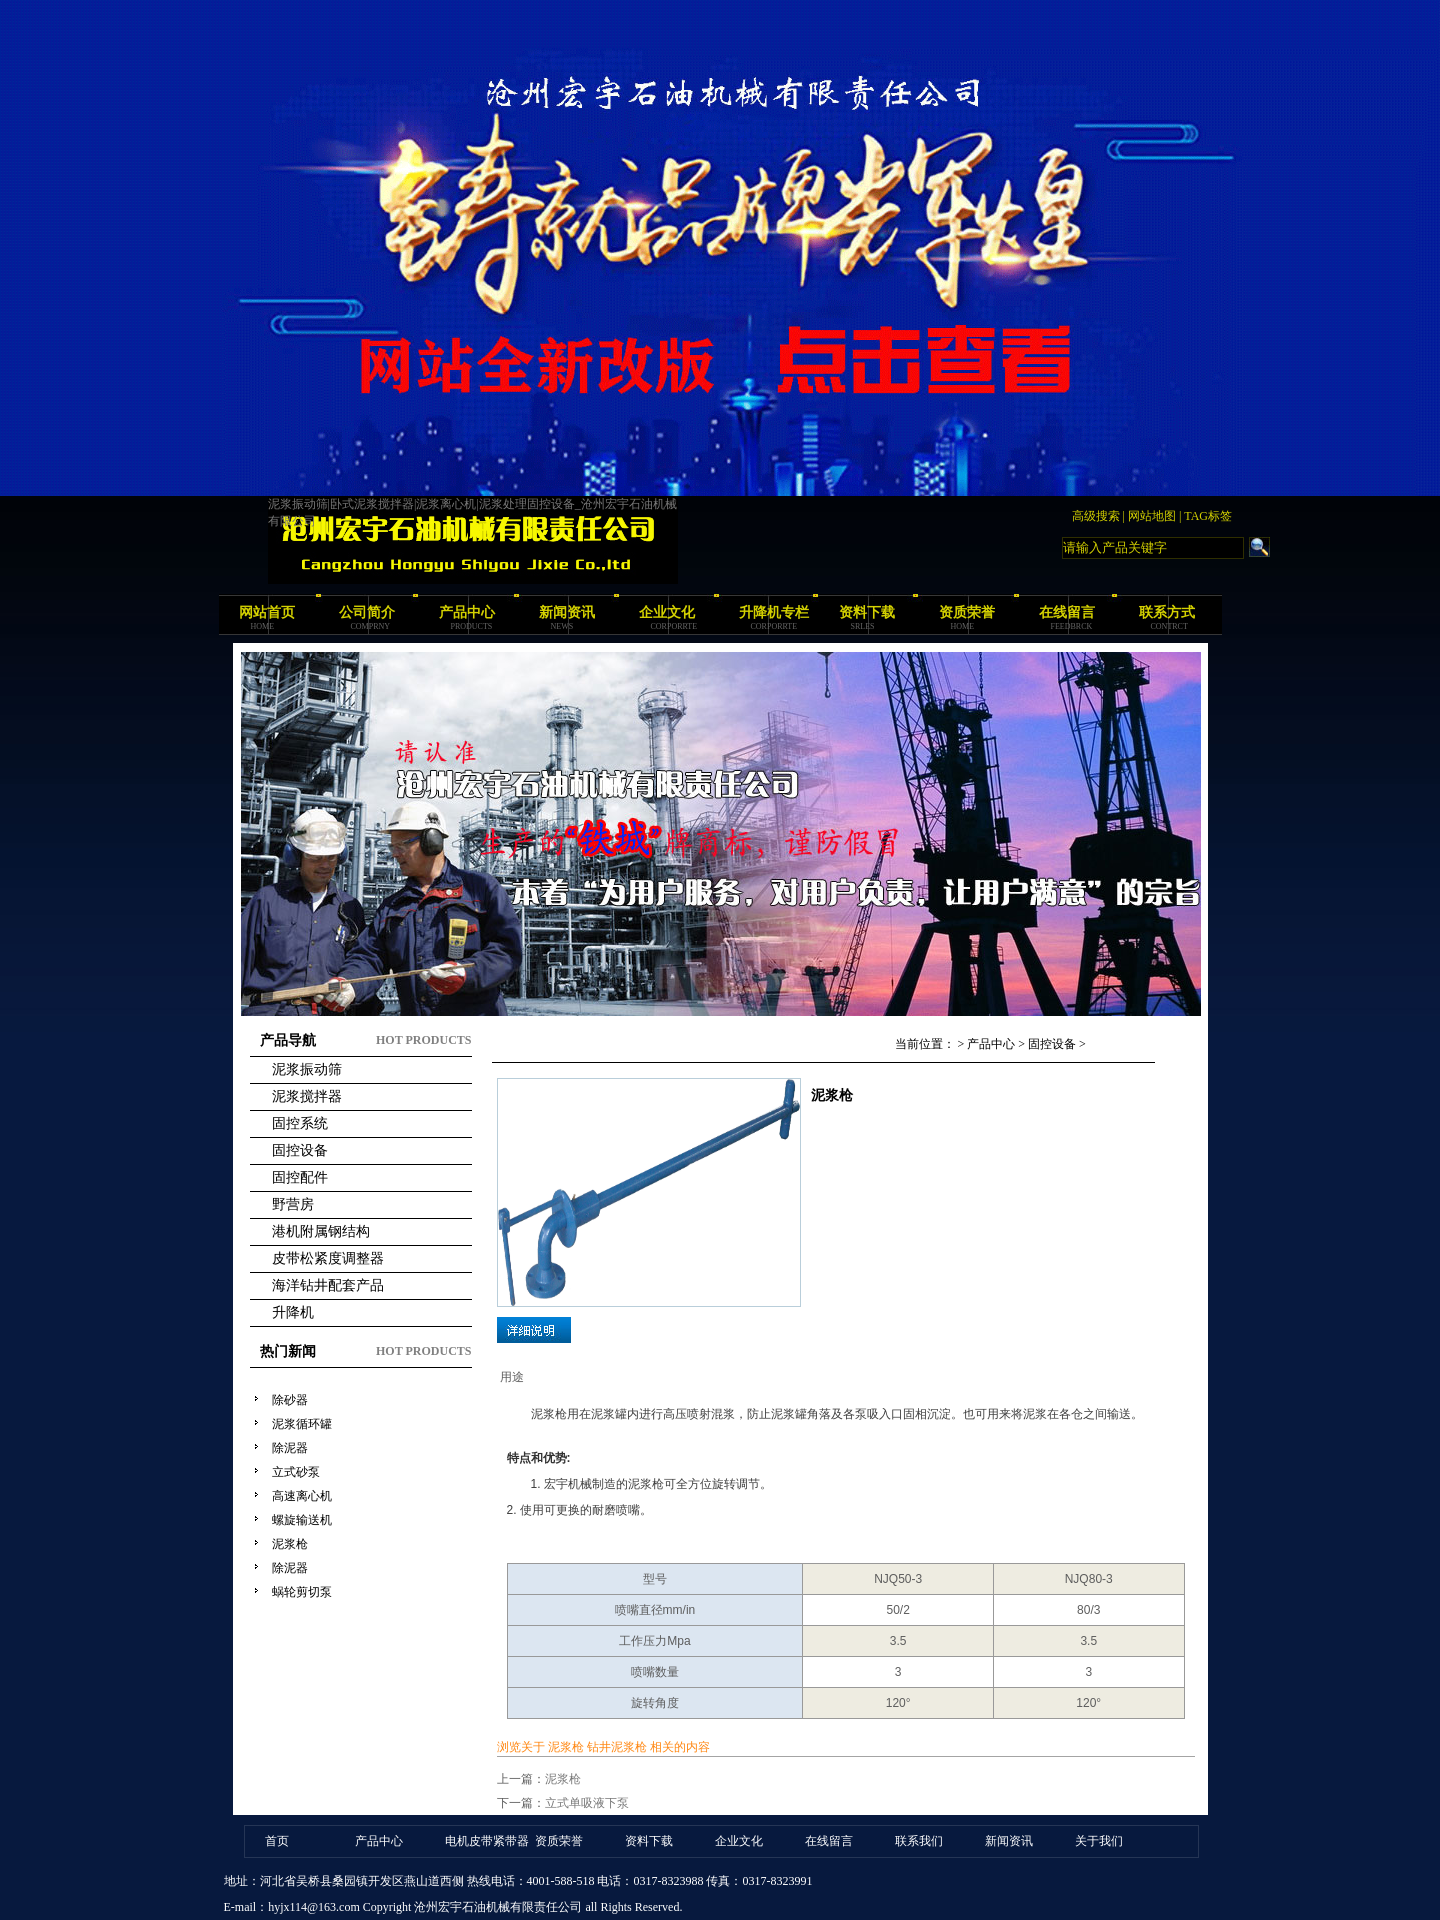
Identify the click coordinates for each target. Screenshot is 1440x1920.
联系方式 (1167, 612)
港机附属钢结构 (321, 1231)
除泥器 (290, 1448)
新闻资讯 (567, 612)
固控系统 (300, 1123)
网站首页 (267, 612)
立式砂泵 (296, 1472)
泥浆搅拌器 (307, 1096)
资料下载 (867, 612)
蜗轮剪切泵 (302, 1592)
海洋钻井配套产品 (328, 1285)
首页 (277, 1841)
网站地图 (1152, 516)
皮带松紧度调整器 (328, 1258)
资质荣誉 (967, 612)
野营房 (293, 1204)
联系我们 (919, 1841)
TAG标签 (1208, 516)
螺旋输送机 (302, 1520)
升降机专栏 (774, 612)
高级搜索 (1096, 516)
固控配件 (300, 1177)
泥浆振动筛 (307, 1069)
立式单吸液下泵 (587, 1803)
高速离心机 (302, 1496)
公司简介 (367, 612)
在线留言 (1067, 612)
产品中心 (467, 612)
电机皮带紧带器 (487, 1841)
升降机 (293, 1312)
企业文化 (667, 612)
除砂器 (290, 1400)
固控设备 (300, 1150)
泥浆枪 (290, 1544)
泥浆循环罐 (302, 1424)
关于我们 (1099, 1841)
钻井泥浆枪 (617, 1747)
